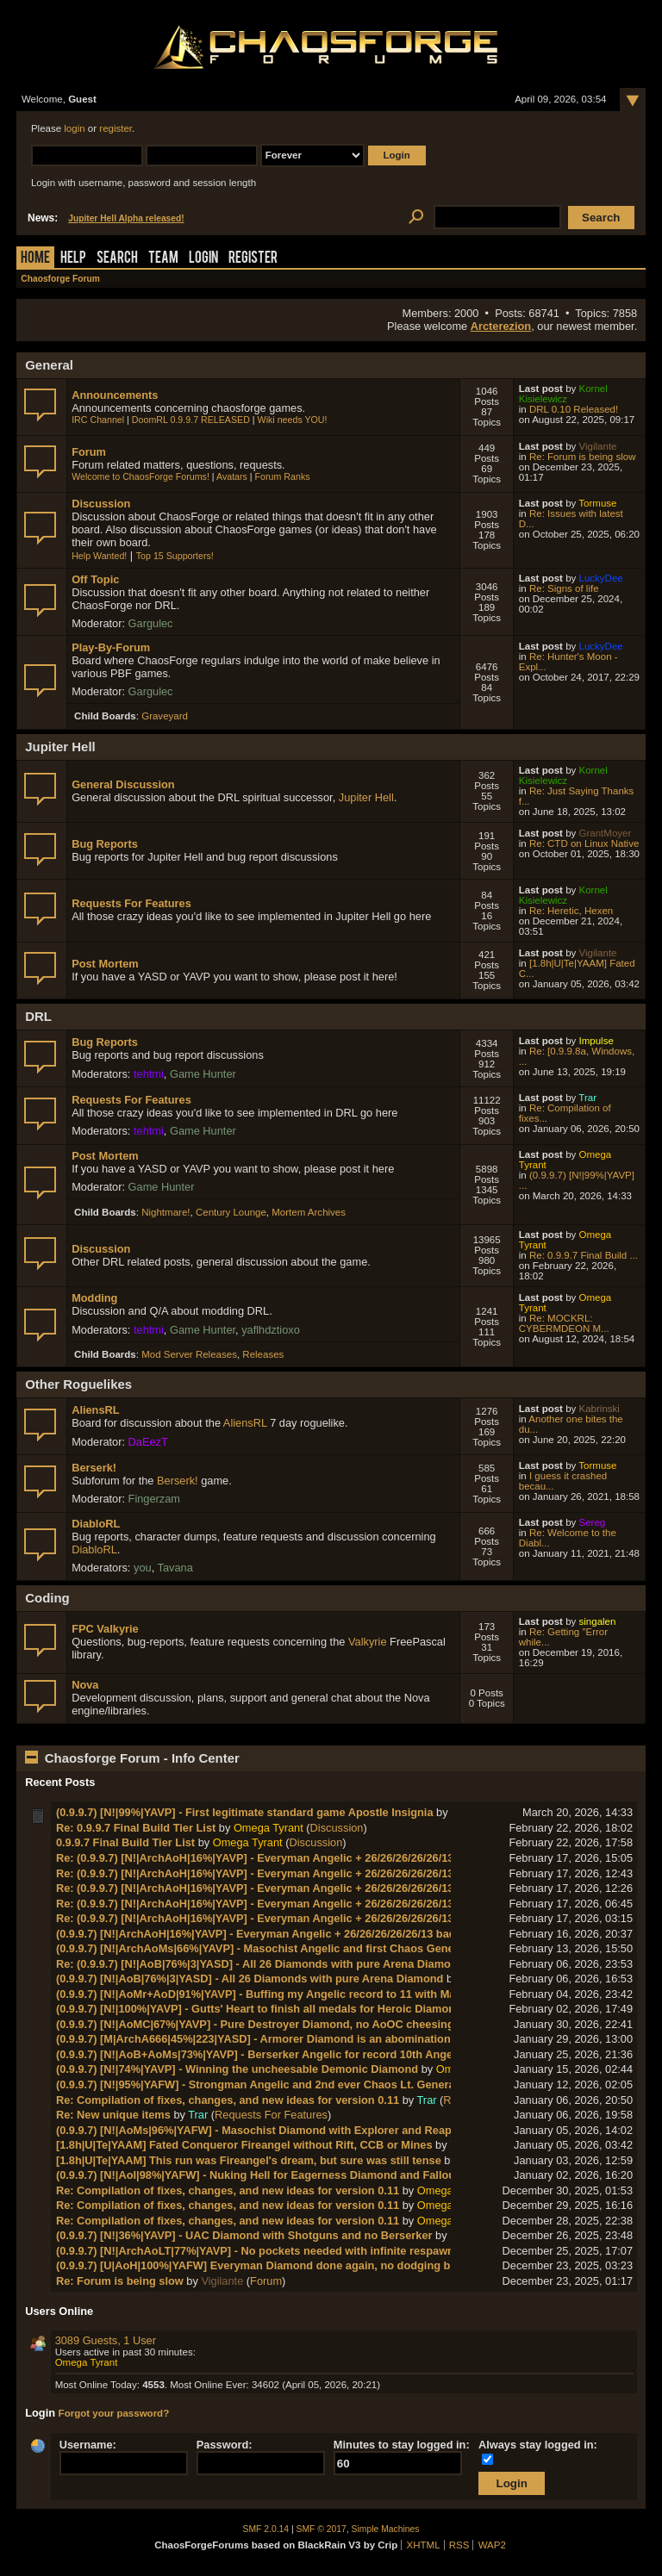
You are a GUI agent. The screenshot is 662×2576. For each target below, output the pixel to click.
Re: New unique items (113, 2114)
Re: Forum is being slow (582, 456)
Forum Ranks (282, 476)
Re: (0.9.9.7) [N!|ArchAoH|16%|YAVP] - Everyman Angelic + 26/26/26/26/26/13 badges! (277, 1857)
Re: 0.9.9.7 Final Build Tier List (135, 1827)
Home (35, 258)
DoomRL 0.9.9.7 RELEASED (191, 419)
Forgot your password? (114, 2413)
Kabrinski (599, 1408)
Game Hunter (203, 1073)
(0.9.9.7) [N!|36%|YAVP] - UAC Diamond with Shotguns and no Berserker (244, 2235)
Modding (94, 1297)
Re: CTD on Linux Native (584, 843)
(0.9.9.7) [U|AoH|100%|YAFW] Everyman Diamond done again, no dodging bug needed (281, 2265)
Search (117, 258)
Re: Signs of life (564, 588)
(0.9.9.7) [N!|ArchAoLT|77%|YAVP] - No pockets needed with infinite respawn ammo (273, 2250)
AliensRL (95, 1409)
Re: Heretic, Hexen (571, 910)
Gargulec (150, 623)
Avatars (231, 476)
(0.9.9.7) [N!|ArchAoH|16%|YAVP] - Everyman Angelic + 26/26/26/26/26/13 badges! (267, 1933)
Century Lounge (231, 1212)
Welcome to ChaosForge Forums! (140, 476)
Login (203, 258)
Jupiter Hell (366, 797)
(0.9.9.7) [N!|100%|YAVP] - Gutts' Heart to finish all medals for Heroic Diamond (259, 2008)
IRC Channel (98, 419)
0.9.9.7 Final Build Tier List (125, 1842)
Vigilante (598, 446)
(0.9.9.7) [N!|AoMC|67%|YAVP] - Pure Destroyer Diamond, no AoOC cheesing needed (276, 2024)
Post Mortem (105, 963)
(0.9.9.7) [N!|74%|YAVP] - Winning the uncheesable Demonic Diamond (237, 2069)
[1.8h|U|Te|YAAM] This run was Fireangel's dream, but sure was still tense (248, 2160)
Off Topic (95, 579)
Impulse (596, 1041)
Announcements (115, 395)
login (74, 128)
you (143, 1567)
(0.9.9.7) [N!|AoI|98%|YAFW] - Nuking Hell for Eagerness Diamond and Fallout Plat (269, 2174)
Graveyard (164, 716)
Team (163, 258)
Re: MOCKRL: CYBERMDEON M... (564, 1323)
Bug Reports (105, 843)
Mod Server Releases (189, 1354)
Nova (85, 1684)
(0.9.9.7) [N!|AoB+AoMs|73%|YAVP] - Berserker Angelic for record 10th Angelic (260, 2054)
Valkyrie (367, 1641)
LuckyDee (601, 578)
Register (253, 258)
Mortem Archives (309, 1212)
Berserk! (94, 1467)
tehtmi (149, 1073)
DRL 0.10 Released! (573, 409)
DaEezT (148, 1441)
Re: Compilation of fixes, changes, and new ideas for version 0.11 (227, 2100)
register (115, 128)
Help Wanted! (99, 556)
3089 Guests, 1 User (105, 2340)
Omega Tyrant (268, 1827)
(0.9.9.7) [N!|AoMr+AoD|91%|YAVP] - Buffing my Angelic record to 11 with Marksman (275, 1994)
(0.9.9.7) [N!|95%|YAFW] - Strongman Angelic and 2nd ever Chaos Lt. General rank (270, 2084)
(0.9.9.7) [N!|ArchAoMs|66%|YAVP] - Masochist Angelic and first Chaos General (261, 1948)
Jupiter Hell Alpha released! (126, 218)
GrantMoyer (605, 833)
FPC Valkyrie (105, 1628)
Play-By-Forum (111, 647)
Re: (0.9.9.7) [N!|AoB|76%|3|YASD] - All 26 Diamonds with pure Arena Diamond (260, 1963)
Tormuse (597, 503)
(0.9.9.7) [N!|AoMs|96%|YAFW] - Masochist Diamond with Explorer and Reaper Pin (269, 2130)
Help (73, 258)
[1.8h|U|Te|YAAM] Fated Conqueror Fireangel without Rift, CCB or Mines (244, 2144)
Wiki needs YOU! (293, 419)
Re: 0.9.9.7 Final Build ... (583, 1255)
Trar (587, 1097)
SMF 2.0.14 (266, 2529)
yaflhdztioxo (270, 1329)
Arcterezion (501, 326)
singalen (597, 1621)
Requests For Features (131, 903)
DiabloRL (96, 1523)
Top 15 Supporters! (175, 556)
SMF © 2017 (322, 2529)
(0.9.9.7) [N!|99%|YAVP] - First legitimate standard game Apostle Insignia (245, 1812)
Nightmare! (165, 1212)
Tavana (175, 1567)
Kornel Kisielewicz (563, 393)
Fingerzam (154, 1498)
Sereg (592, 1522)
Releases (263, 1354)
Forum (89, 451)
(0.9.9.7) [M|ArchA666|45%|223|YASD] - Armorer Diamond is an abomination (253, 2038)
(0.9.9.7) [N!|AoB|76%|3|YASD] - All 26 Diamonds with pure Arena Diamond (250, 1978)
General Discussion (123, 784)
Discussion (101, 503)
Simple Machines (386, 2529)
